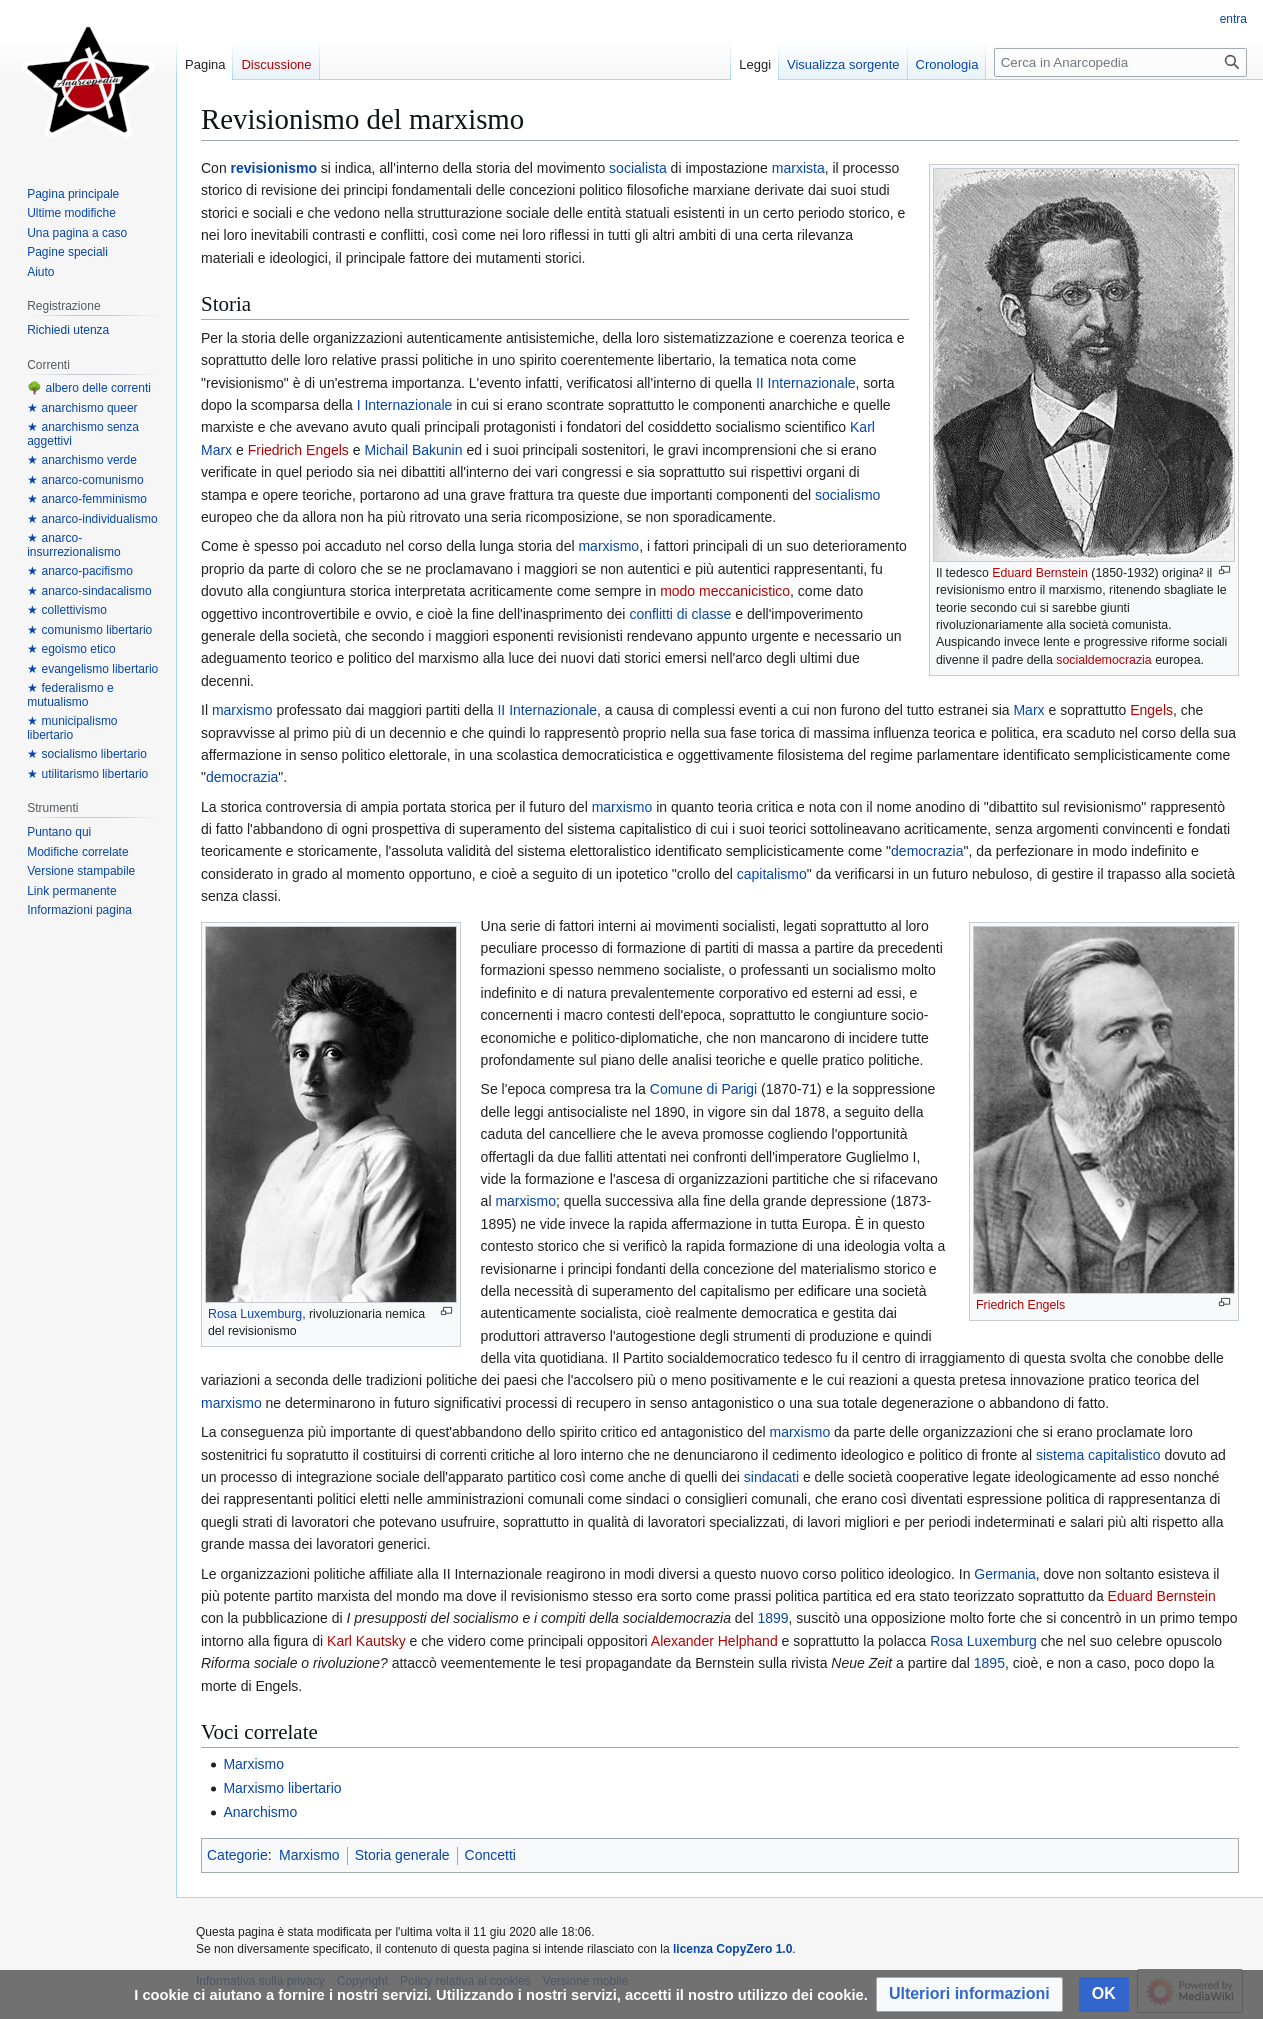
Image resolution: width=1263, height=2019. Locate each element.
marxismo (608, 546)
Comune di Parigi (703, 1089)
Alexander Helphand (714, 1641)
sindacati (771, 1477)
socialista (638, 168)
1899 (772, 1618)
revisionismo (274, 168)
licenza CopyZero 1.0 (732, 1949)
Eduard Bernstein (1040, 573)
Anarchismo (260, 1812)
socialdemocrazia (1103, 660)
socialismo (847, 495)
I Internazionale (405, 405)
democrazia (242, 777)
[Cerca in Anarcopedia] (1120, 62)
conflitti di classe (680, 614)
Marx (1028, 710)
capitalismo (772, 874)
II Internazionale (806, 383)
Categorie (237, 1855)
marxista (798, 168)
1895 (989, 1663)
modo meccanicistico (725, 591)
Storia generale (402, 1855)
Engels (1151, 710)
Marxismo (253, 1764)
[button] (969, 1994)
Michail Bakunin (413, 450)
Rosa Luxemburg (255, 1314)
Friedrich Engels (298, 450)
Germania (1004, 1574)
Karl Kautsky (366, 1641)
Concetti (490, 1855)
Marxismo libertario (282, 1788)
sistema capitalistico (1098, 1455)
